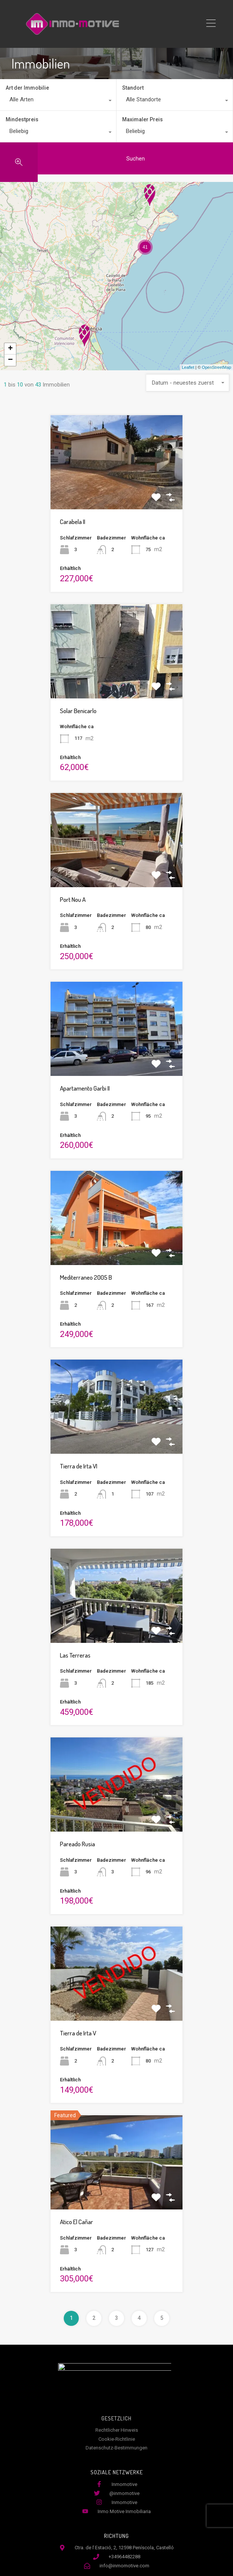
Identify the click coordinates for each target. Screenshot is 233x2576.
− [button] (10, 360)
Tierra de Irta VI (78, 1466)
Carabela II (72, 522)
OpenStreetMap (216, 367)
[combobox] (58, 101)
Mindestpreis (22, 119)
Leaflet (188, 367)
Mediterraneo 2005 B (86, 1277)
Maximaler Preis (142, 119)
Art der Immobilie (27, 88)
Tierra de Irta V (78, 2033)
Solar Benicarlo (78, 711)
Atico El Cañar (76, 2222)
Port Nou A (73, 899)
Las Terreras (75, 1655)
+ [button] (10, 348)
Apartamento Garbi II (85, 1088)
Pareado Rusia (77, 1844)
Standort (133, 88)
